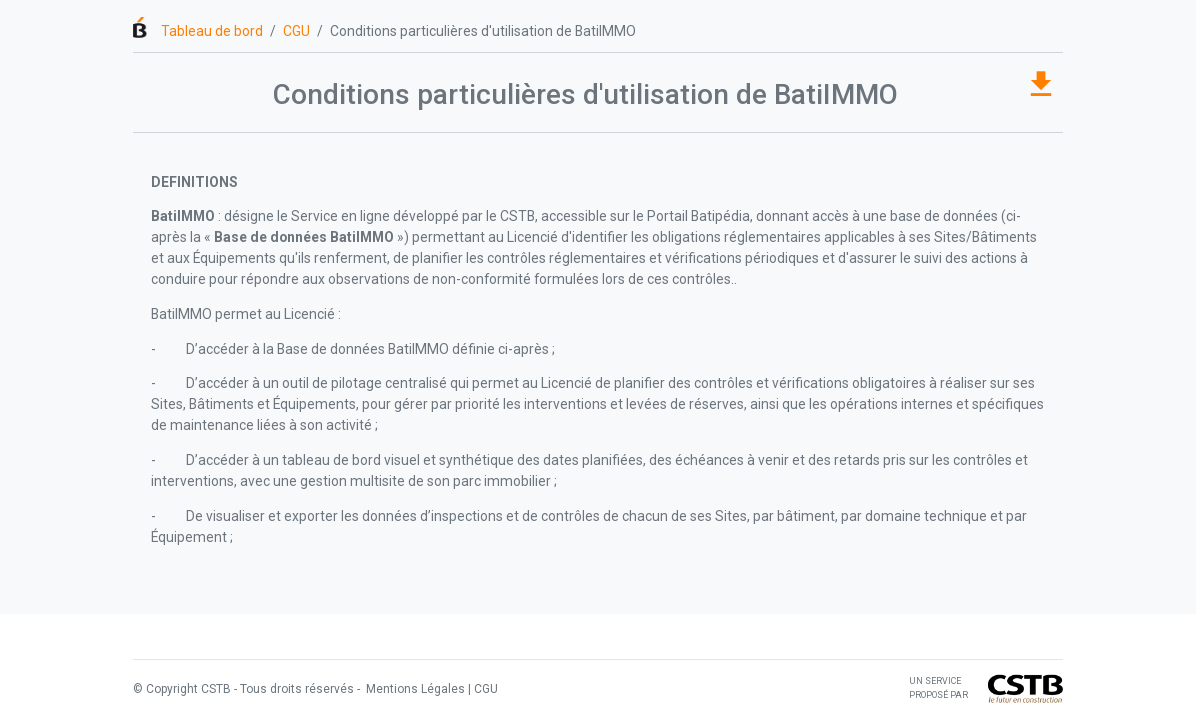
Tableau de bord (212, 31)
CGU (296, 31)
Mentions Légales (414, 689)
